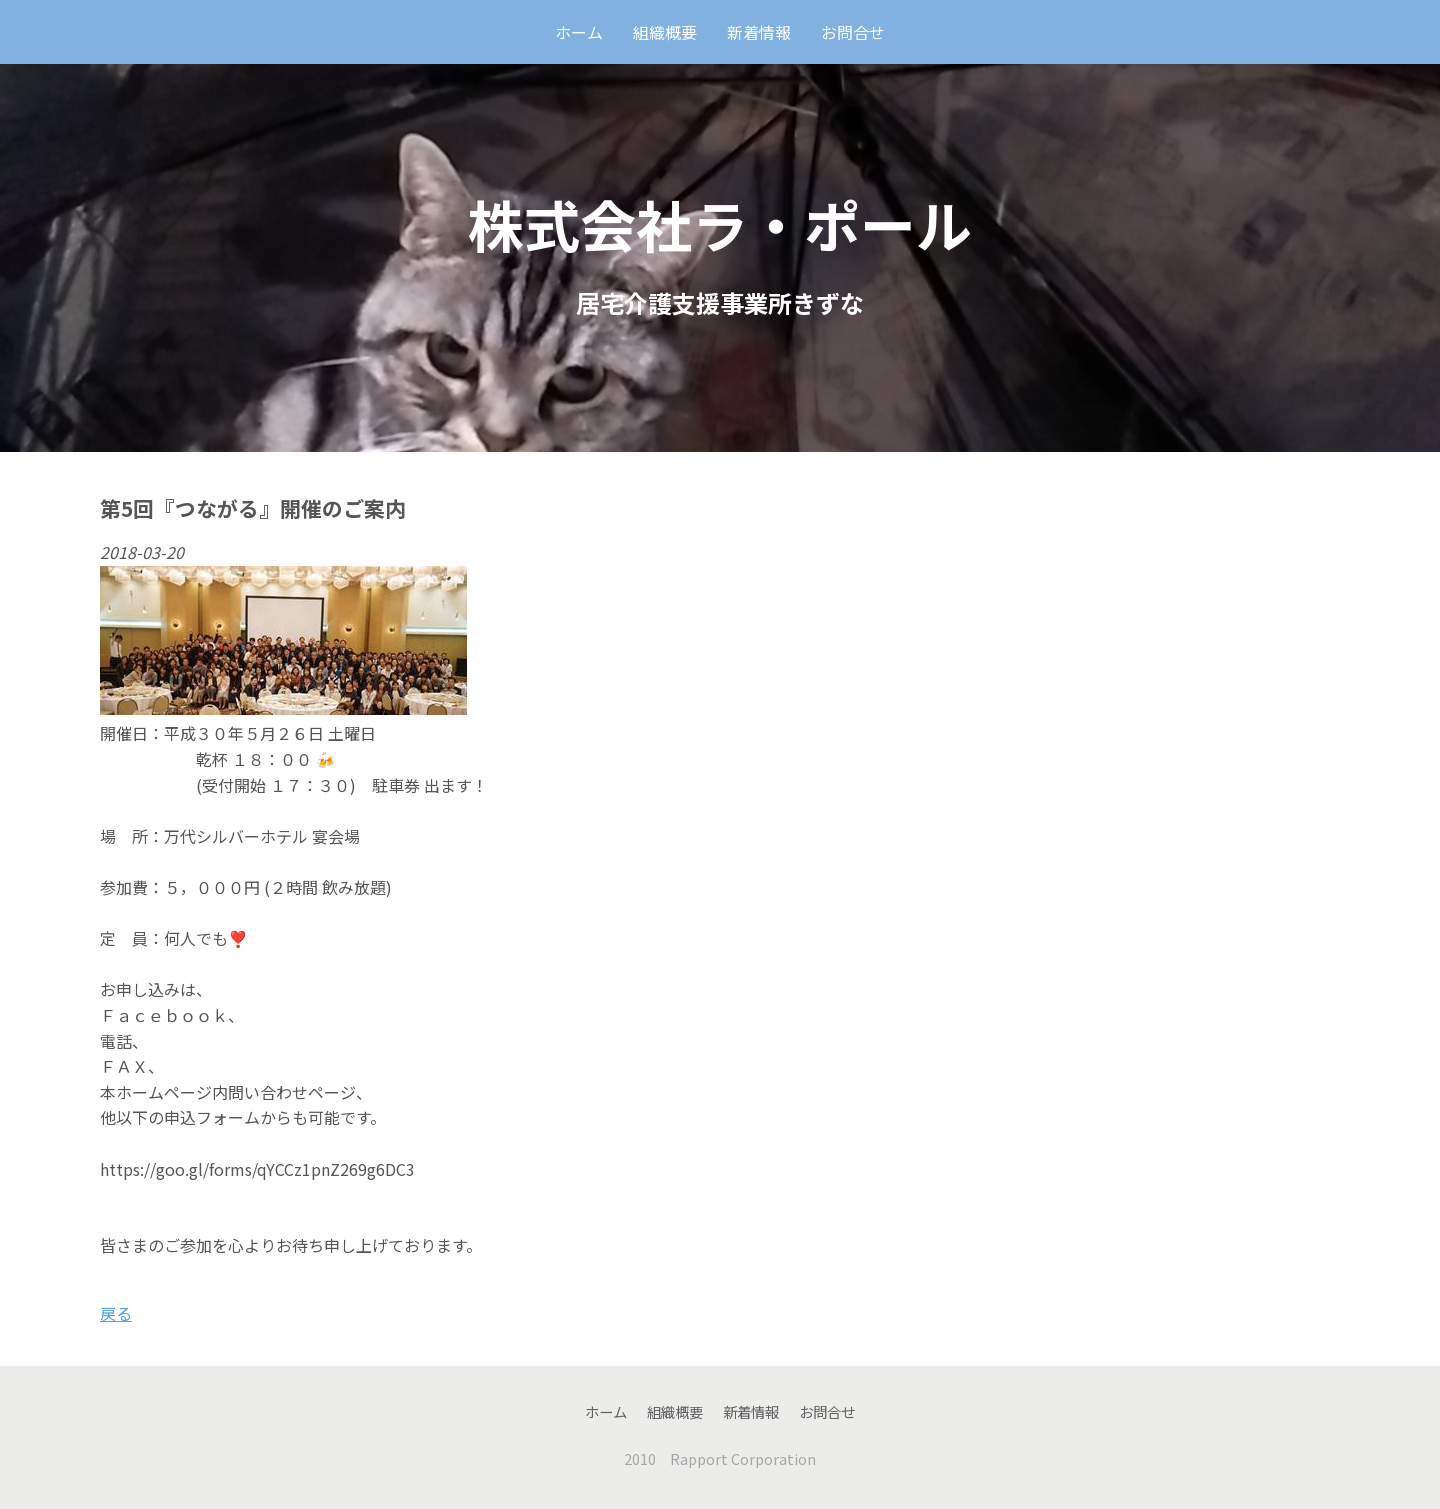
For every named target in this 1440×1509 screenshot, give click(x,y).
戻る (116, 1313)
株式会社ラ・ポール (720, 223)
